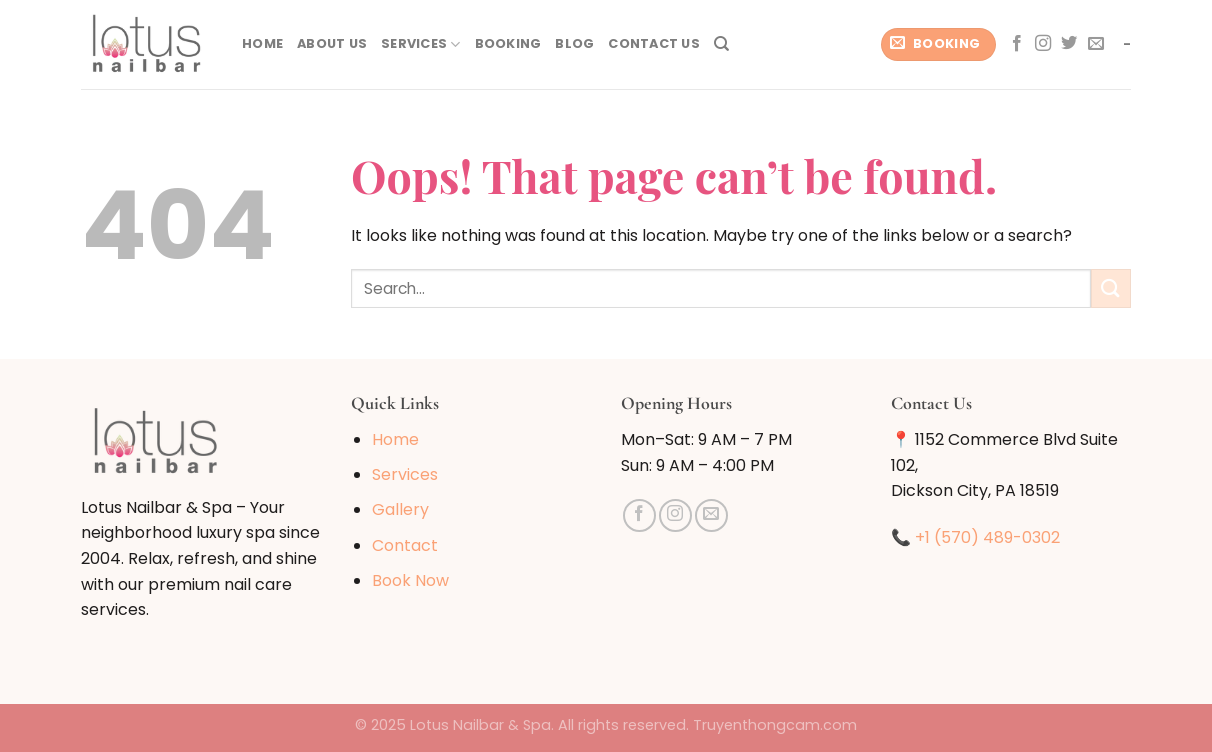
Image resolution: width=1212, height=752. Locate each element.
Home (262, 43)
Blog (574, 43)
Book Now (410, 580)
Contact (405, 545)
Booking (508, 43)
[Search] (721, 44)
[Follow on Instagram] (1043, 44)
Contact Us (654, 43)
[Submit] (1111, 288)
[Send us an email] (1096, 44)
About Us (332, 43)
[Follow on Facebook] (1017, 44)
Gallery (400, 509)
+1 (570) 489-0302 (987, 537)
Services (421, 44)
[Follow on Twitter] (1069, 44)
